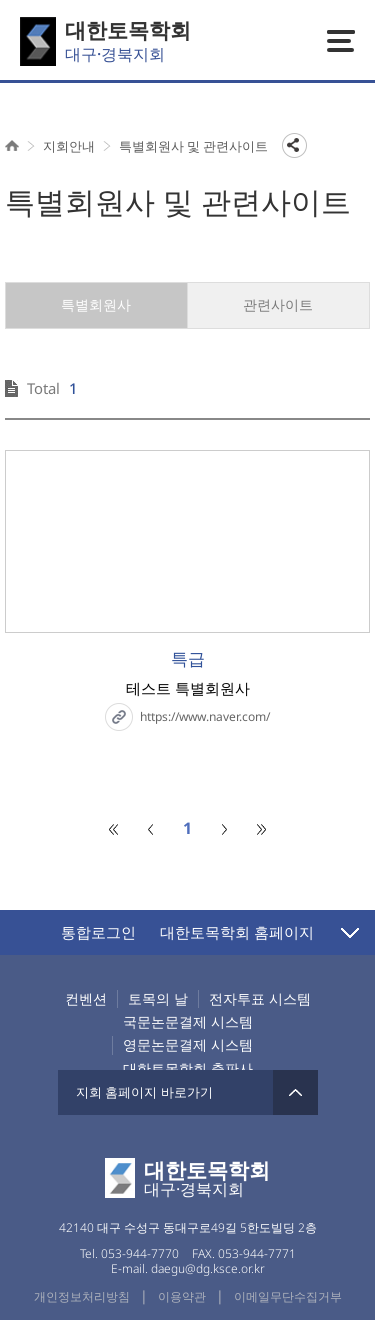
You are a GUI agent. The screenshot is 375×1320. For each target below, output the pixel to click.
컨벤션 (86, 999)
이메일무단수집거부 (288, 1296)
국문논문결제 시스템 (188, 1022)
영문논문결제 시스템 (188, 1045)
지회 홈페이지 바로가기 (188, 1092)
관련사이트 (278, 304)
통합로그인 (98, 932)
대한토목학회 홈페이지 (237, 932)
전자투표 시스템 (260, 999)
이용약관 (182, 1296)
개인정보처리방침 (82, 1296)
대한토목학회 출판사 (188, 1069)
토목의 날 (158, 999)
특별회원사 (96, 304)
